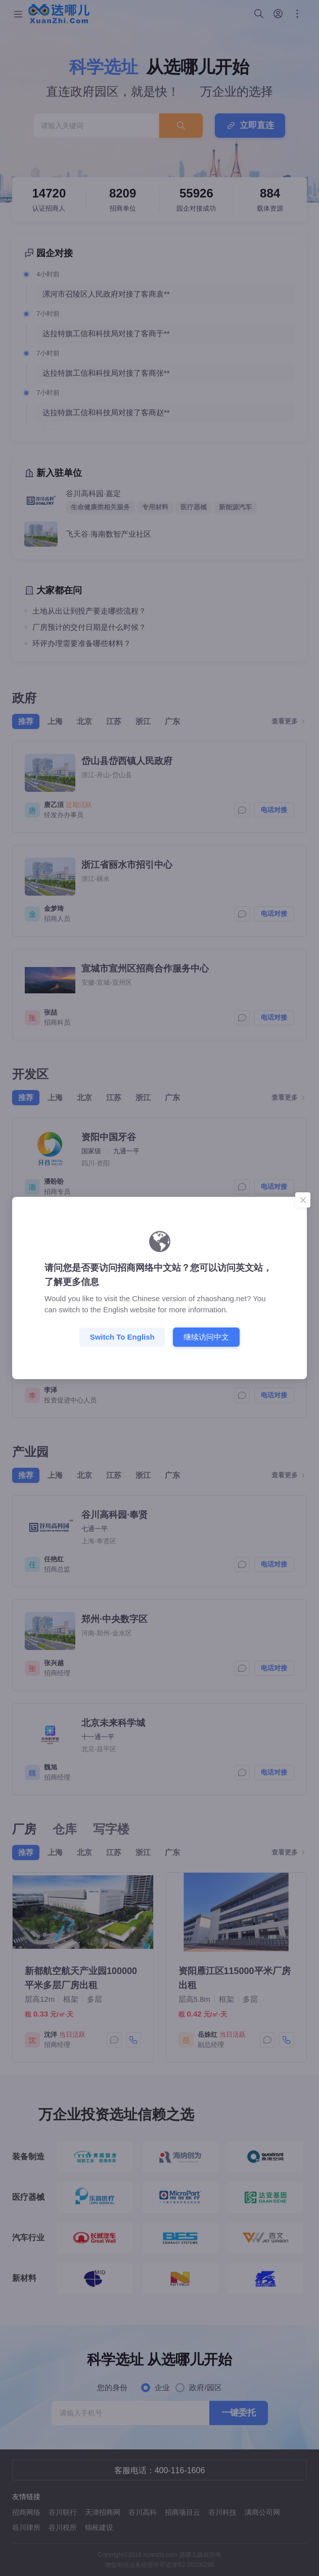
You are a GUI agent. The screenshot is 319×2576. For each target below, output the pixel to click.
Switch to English (122, 1337)
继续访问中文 (206, 1336)
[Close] (302, 1200)
